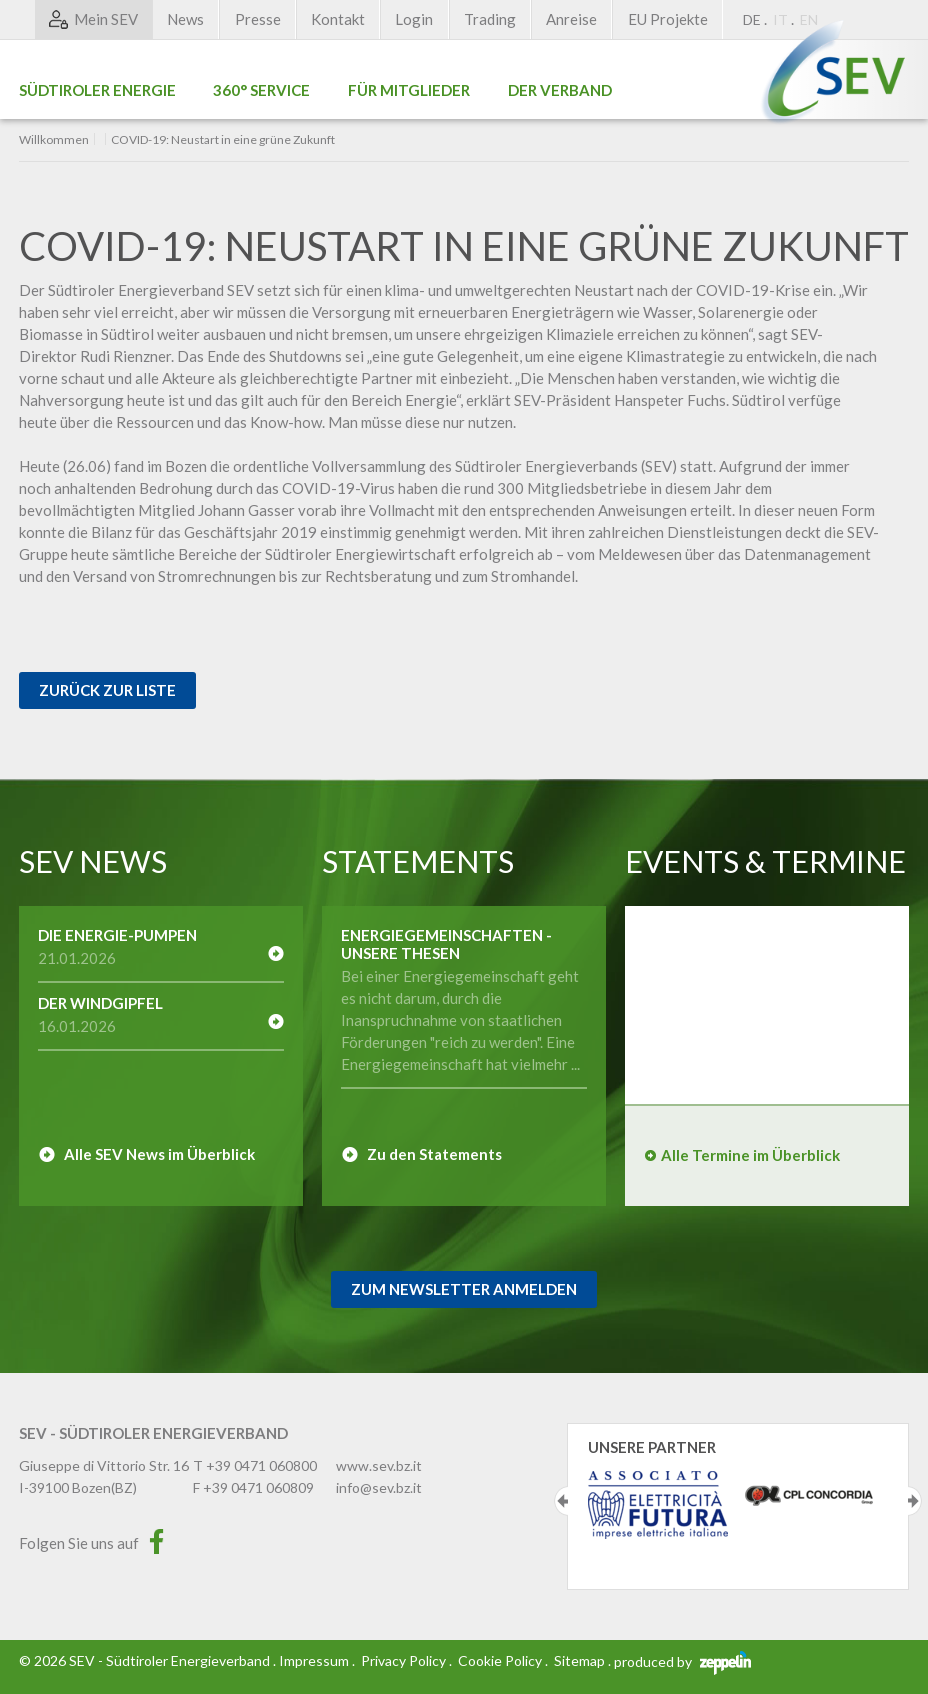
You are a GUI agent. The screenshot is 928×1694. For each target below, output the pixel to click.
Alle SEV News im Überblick (159, 1154)
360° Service (261, 90)
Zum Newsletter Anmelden (464, 1289)
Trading (490, 19)
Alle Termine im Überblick (750, 1155)
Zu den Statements (434, 1154)
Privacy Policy (403, 1660)
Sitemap (579, 1660)
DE (752, 19)
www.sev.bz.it (379, 1465)
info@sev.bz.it (379, 1487)
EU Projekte (668, 19)
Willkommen (54, 140)
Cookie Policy (500, 1660)
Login (414, 19)
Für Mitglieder (409, 90)
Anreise (571, 19)
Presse (258, 19)
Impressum (314, 1660)
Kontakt (338, 19)
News (185, 19)
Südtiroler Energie (97, 90)
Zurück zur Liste (107, 690)
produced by (682, 1661)
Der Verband (560, 90)
